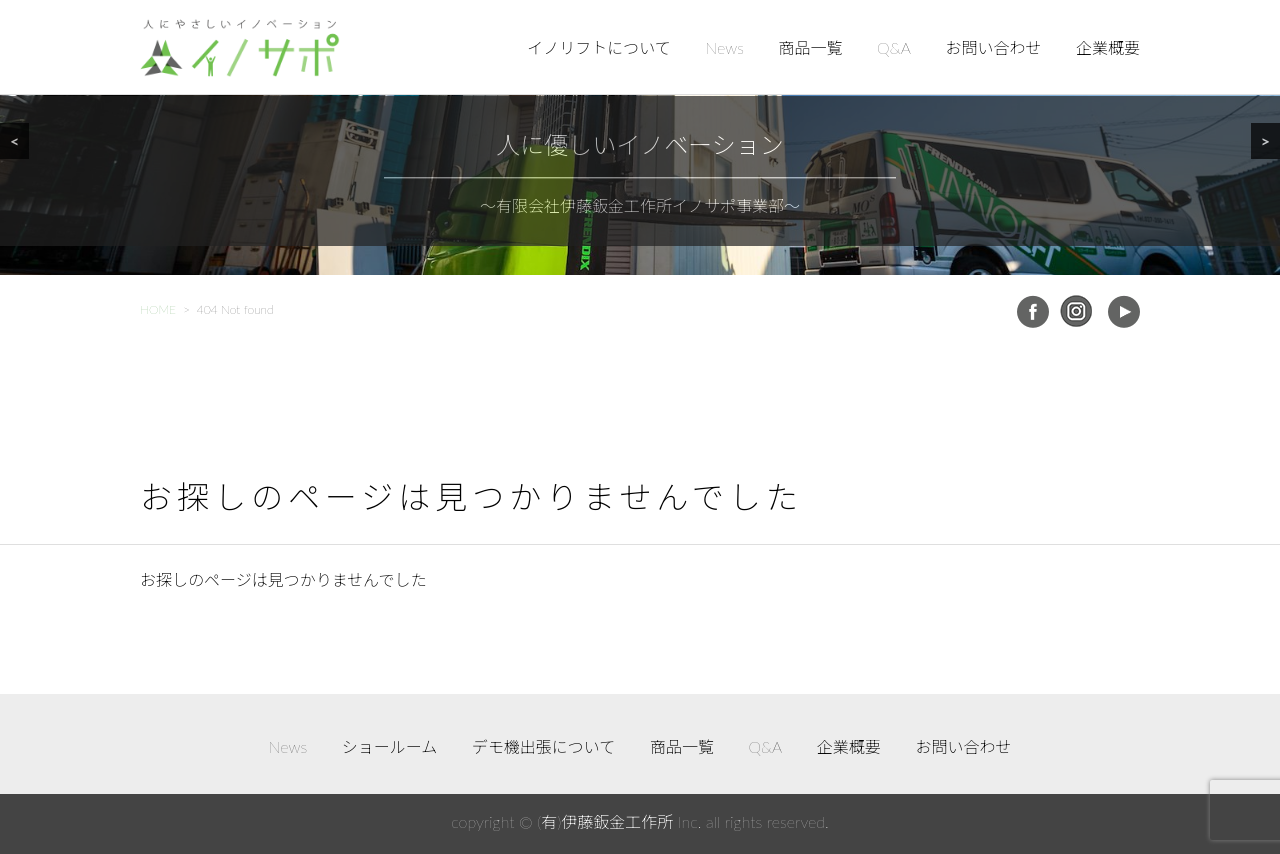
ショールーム (390, 746)
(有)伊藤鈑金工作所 (605, 821)
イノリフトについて (599, 47)
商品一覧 (811, 47)
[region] (640, 137)
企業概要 (1108, 47)
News (724, 47)
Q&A (894, 47)
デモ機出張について (544, 746)
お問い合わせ (993, 47)
